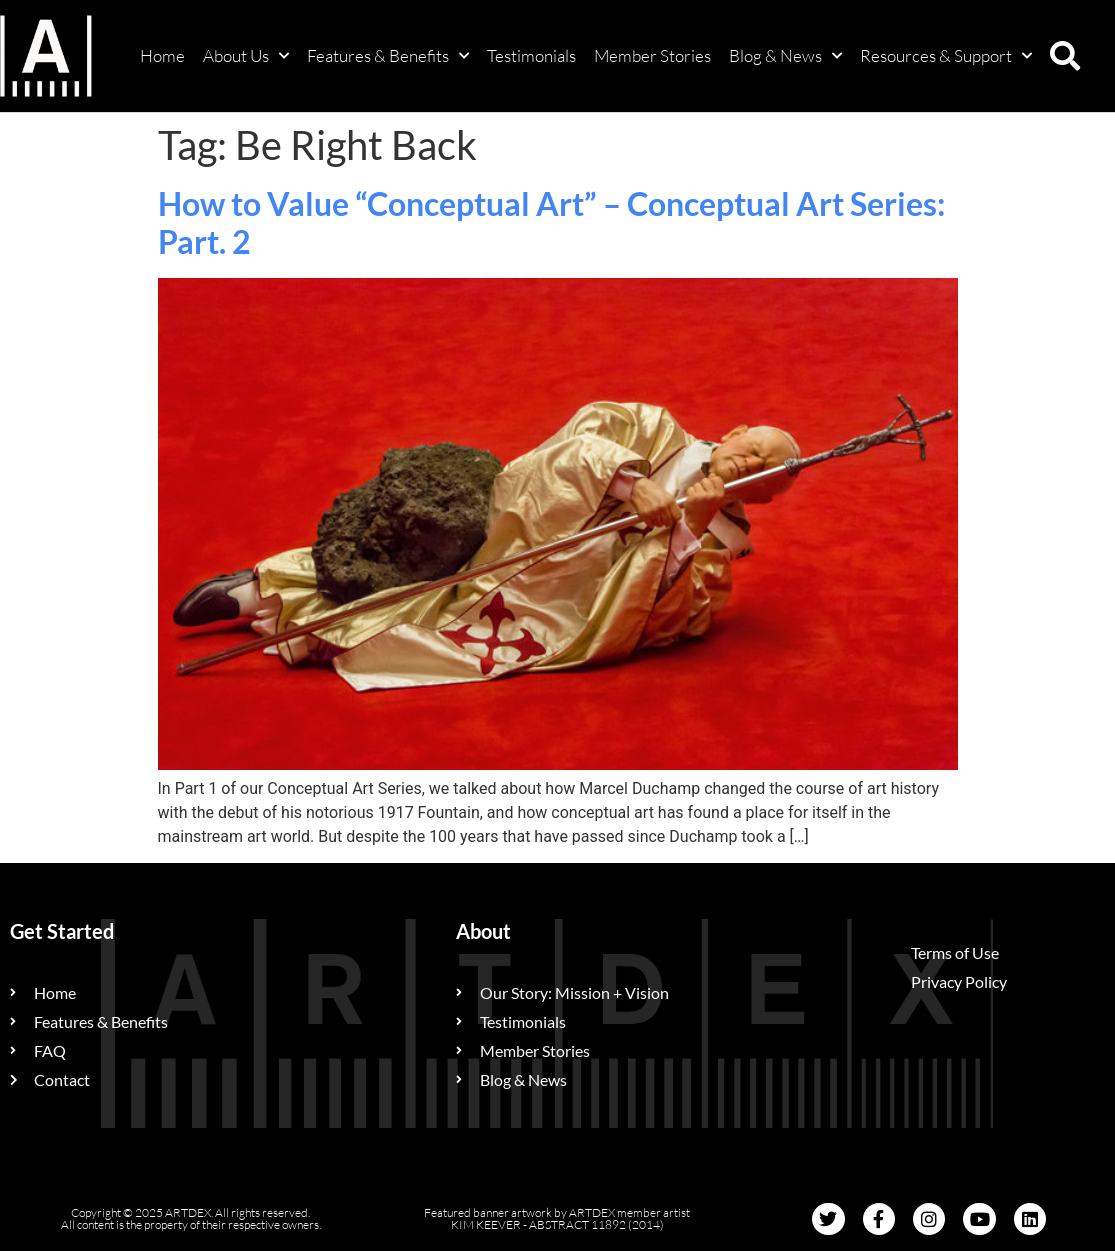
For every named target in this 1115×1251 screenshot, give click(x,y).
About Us (246, 56)
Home (162, 55)
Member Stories (652, 55)
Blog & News (785, 56)
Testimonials (531, 55)
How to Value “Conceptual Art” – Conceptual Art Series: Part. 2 (551, 222)
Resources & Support (946, 56)
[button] (1065, 56)
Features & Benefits (388, 56)
